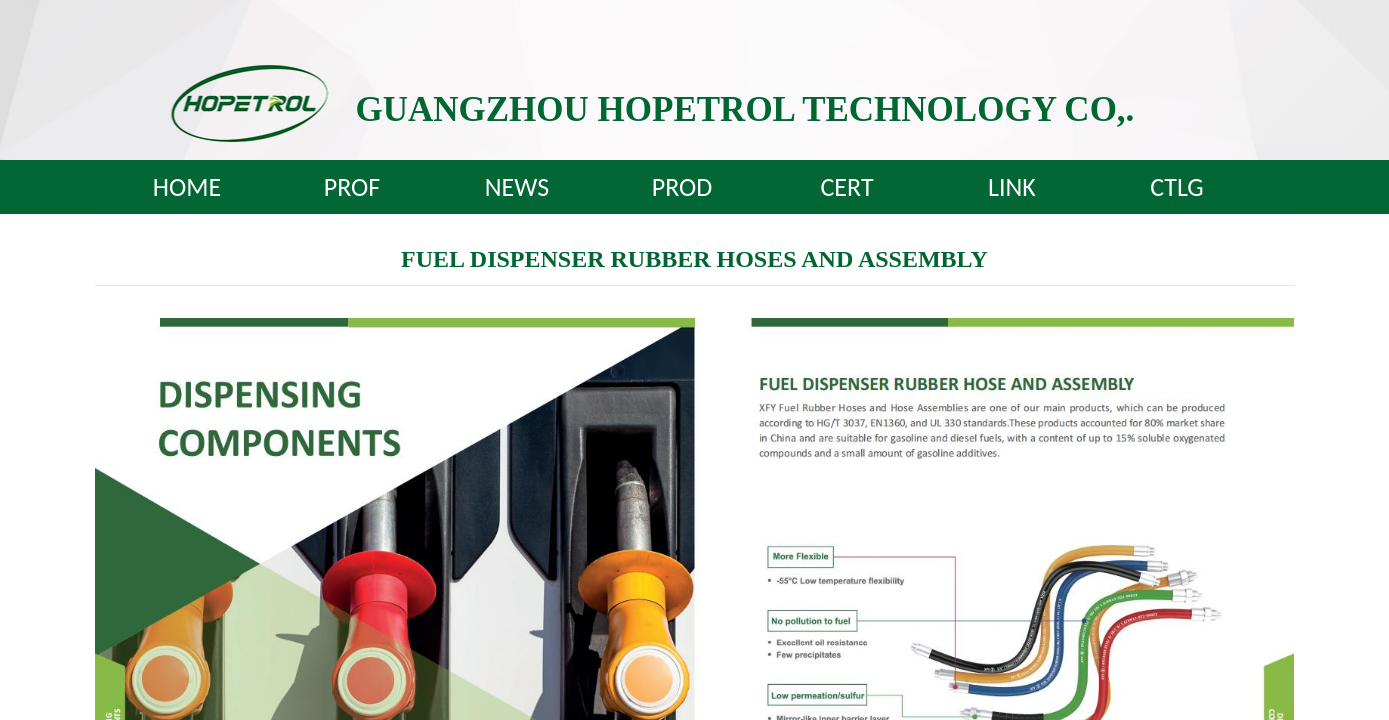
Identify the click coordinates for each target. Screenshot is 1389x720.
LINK (1012, 187)
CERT (846, 187)
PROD (682, 187)
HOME (187, 187)
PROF (352, 187)
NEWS (517, 187)
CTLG (1176, 187)
